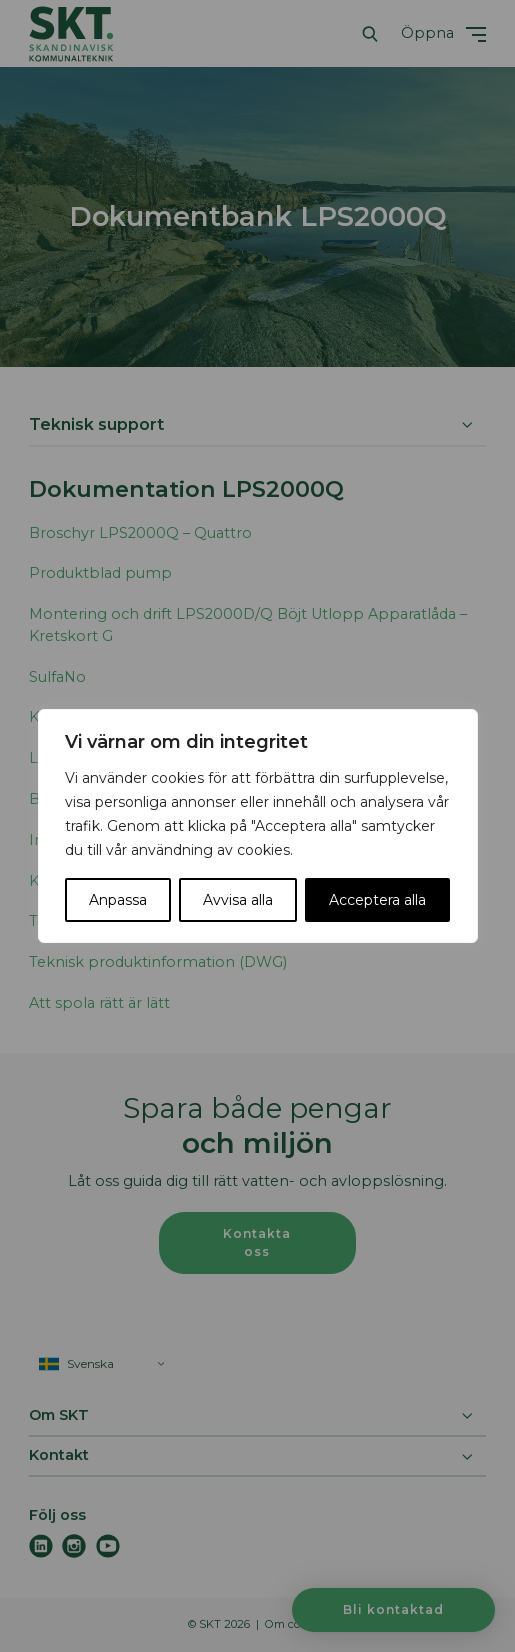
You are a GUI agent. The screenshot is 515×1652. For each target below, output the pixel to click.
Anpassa (118, 900)
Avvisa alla (238, 900)
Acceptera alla (377, 900)
